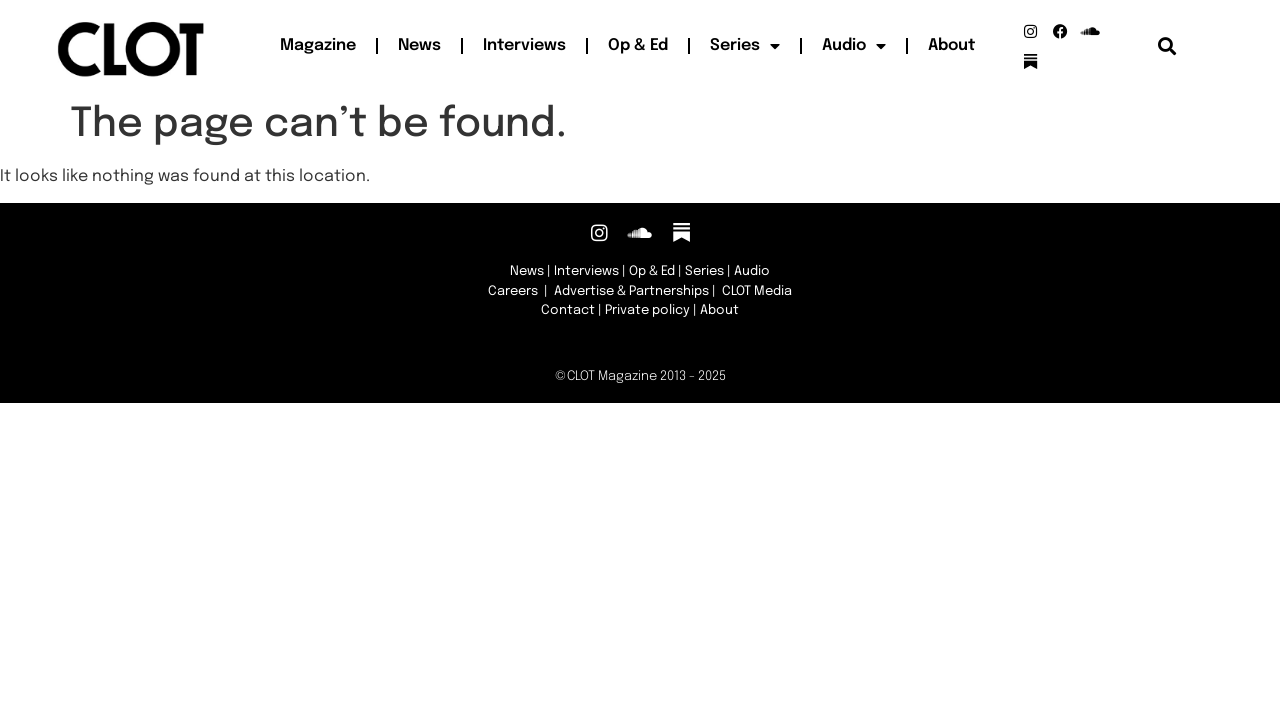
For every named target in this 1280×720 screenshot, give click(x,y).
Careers (513, 291)
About (951, 45)
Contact (568, 310)
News (419, 45)
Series (745, 46)
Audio (854, 46)
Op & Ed (638, 45)
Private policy (647, 310)
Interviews (524, 45)
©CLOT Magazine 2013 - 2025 (640, 376)
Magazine (318, 45)
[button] (1167, 46)
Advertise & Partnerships (631, 291)
